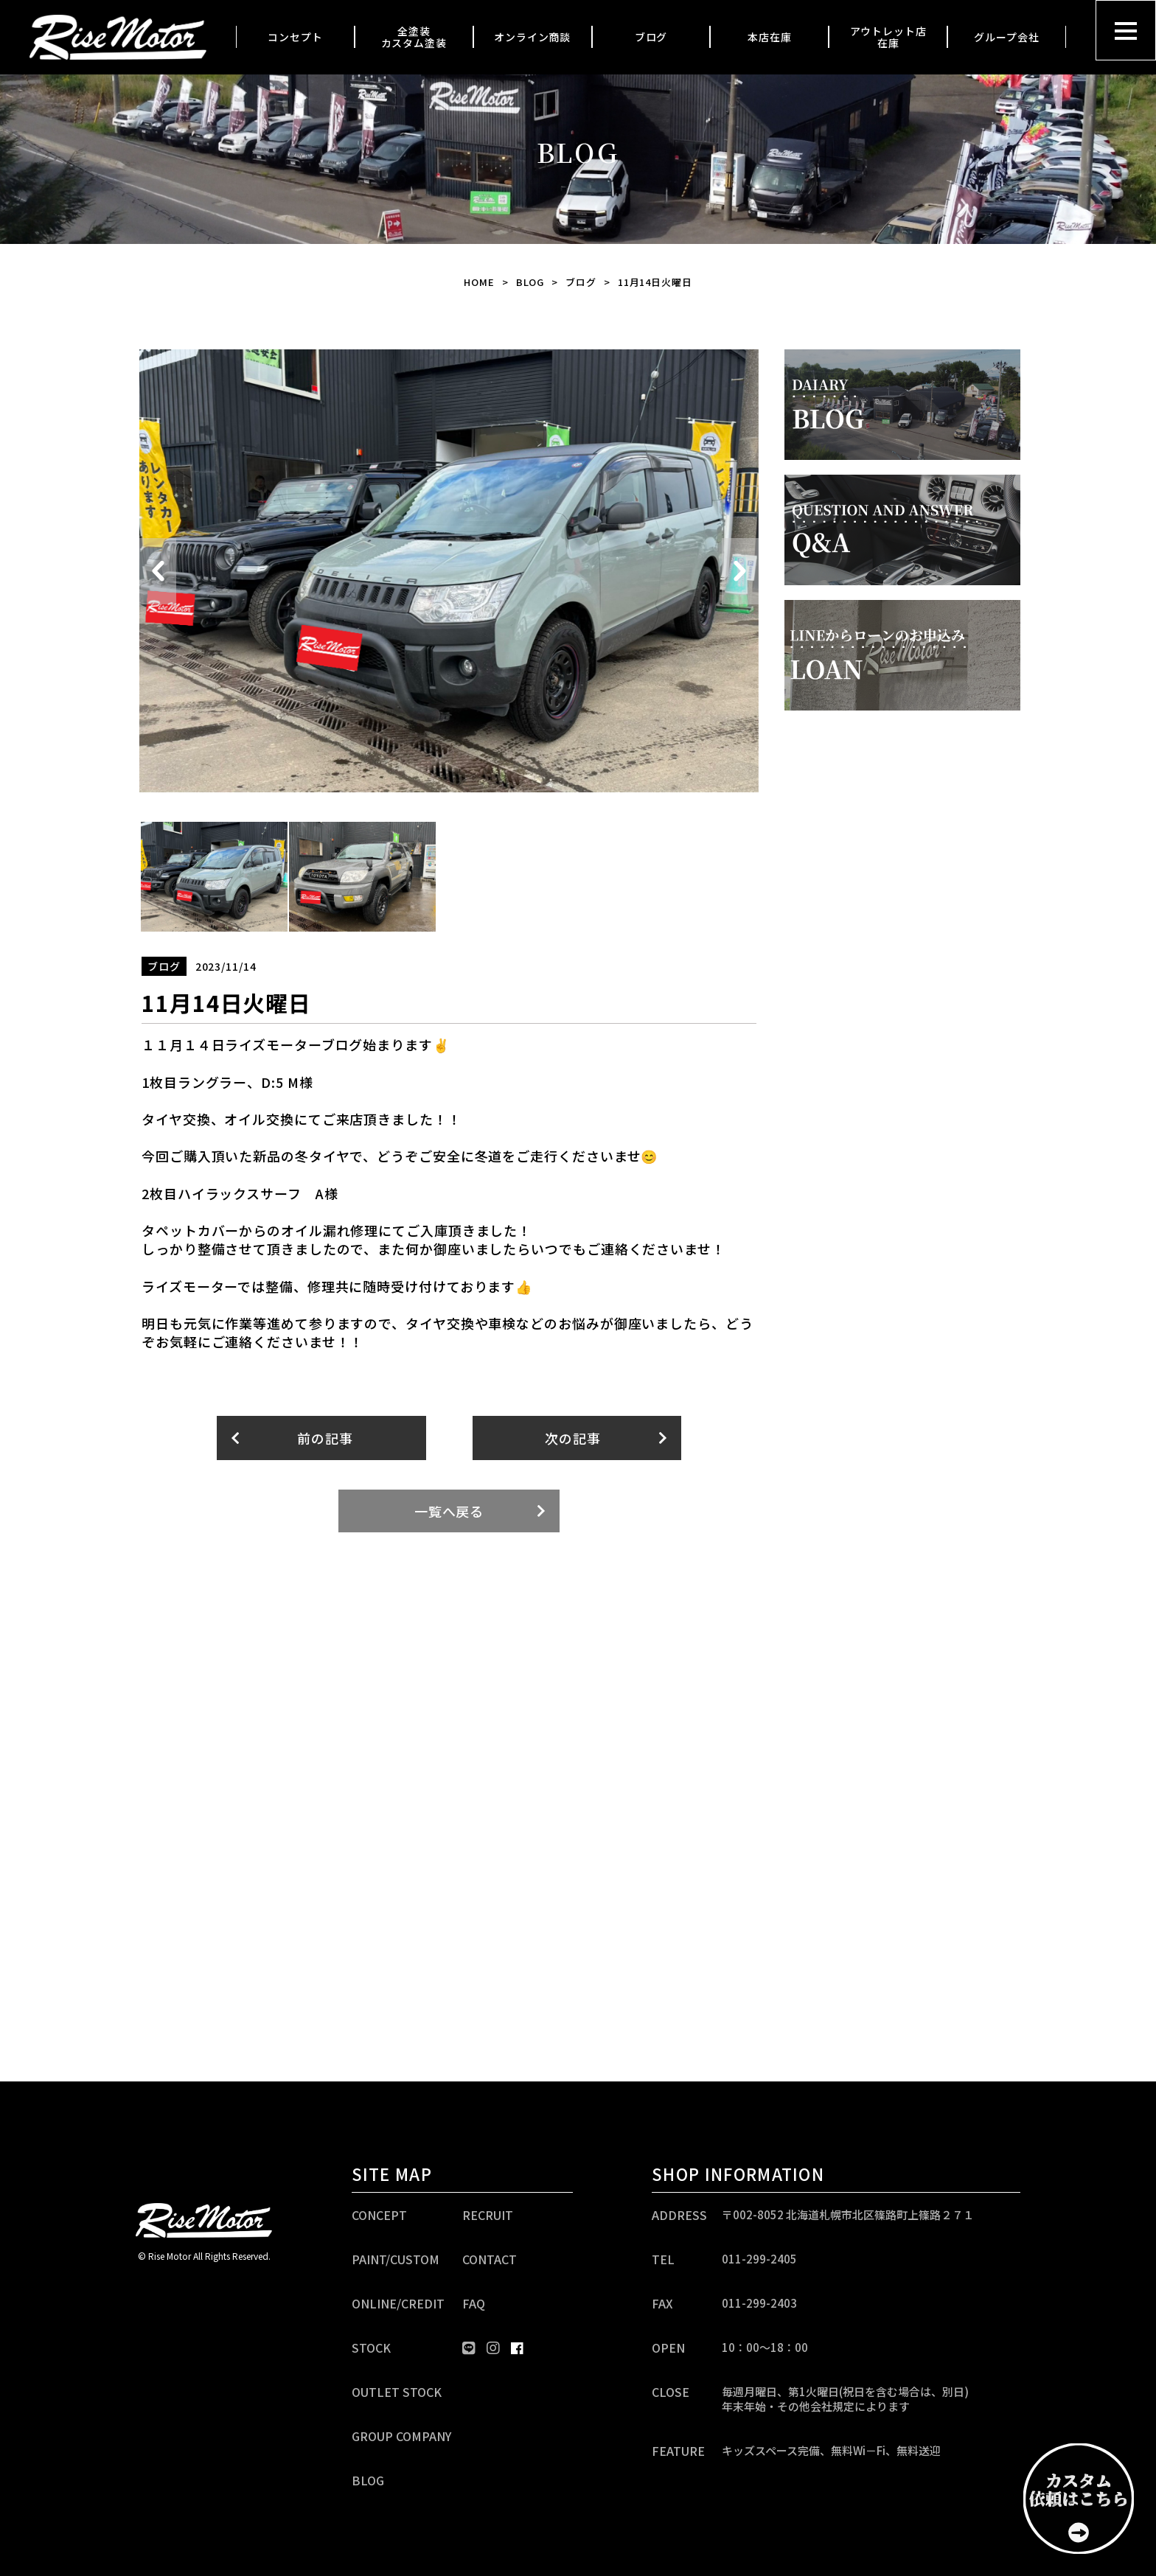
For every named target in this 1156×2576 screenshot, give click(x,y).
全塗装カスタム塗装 (414, 37)
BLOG (530, 282)
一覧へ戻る (449, 1511)
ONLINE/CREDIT (398, 2303)
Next (740, 571)
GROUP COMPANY (401, 2436)
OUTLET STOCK (397, 2392)
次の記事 (573, 1438)
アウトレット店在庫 (888, 37)
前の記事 (325, 1438)
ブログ (651, 36)
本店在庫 (770, 36)
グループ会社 (1006, 36)
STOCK (371, 2347)
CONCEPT (379, 2215)
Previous (157, 571)
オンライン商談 (532, 36)
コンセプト (295, 36)
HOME (479, 282)
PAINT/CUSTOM (395, 2259)
